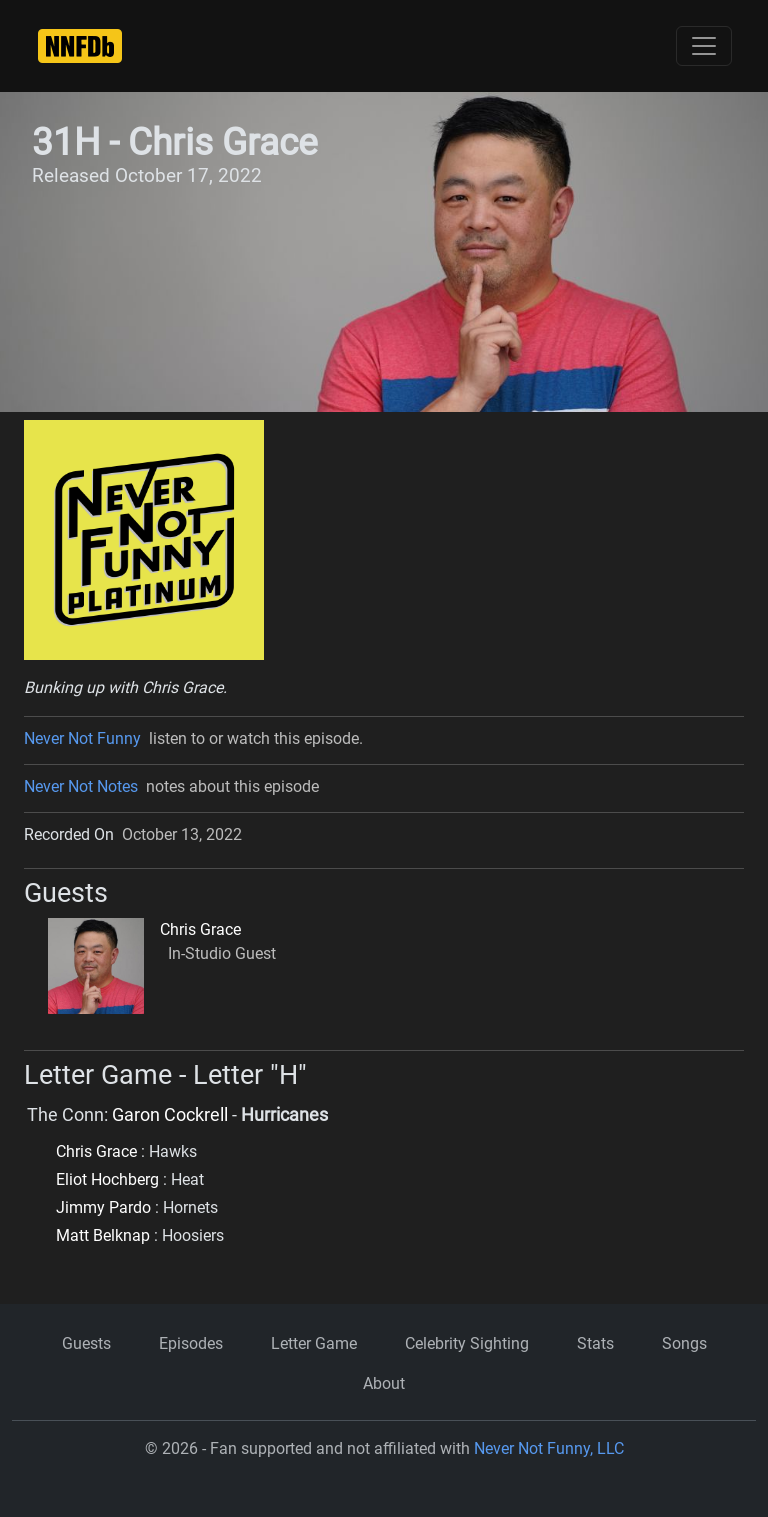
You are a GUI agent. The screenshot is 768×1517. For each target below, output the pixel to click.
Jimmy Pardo (103, 1207)
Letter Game (314, 1343)
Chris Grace (200, 929)
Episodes (191, 1343)
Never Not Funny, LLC (549, 1448)
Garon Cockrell (170, 1115)
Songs (684, 1343)
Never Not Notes (81, 786)
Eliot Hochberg (107, 1179)
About (384, 1383)
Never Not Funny (82, 738)
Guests (86, 1343)
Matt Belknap (103, 1235)
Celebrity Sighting (467, 1343)
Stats (595, 1343)
